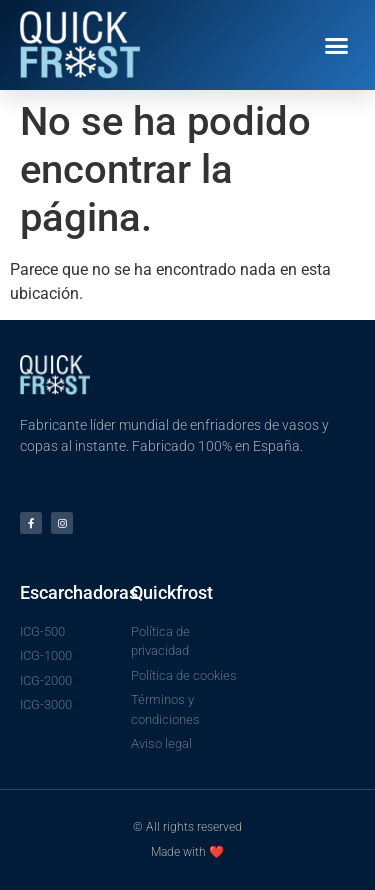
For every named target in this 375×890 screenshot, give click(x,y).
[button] (337, 45)
